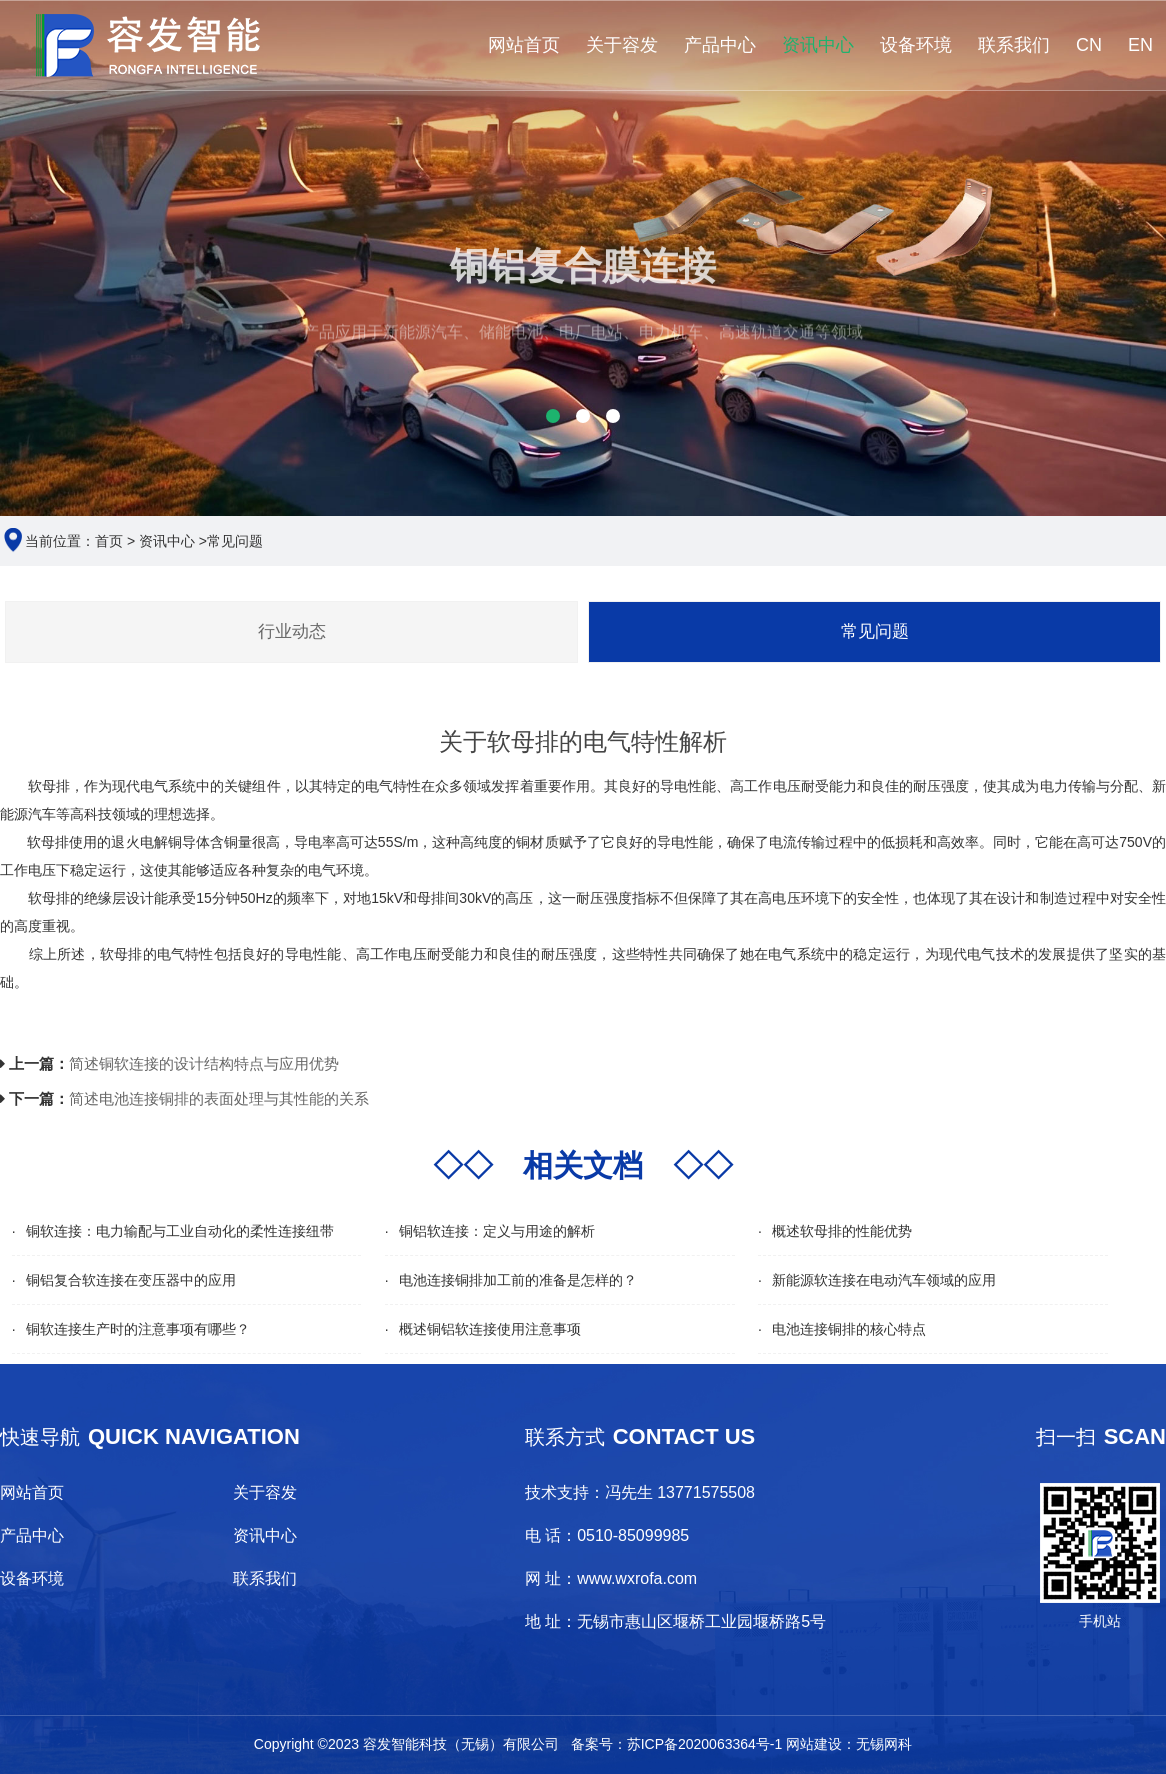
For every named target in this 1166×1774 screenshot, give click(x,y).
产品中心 (720, 45)
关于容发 (622, 45)
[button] (553, 416)
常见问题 (235, 541)
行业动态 (292, 631)
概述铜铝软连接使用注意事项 (490, 1329)
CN (1089, 45)
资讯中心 (818, 45)
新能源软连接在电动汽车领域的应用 (884, 1280)
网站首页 (524, 45)
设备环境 (916, 45)
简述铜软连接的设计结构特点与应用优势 (204, 1063)
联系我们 (1014, 45)
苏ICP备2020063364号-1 (705, 1744)
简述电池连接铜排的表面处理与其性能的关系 (219, 1098)
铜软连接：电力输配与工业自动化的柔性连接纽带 (180, 1231)
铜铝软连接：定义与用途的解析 (497, 1231)
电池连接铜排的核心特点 (849, 1329)
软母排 (48, 842)
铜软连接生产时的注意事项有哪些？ (138, 1329)
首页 (109, 541)
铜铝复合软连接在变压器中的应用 (131, 1280)
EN (1140, 45)
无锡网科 (884, 1744)
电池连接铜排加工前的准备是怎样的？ (518, 1280)
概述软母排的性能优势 (842, 1231)
